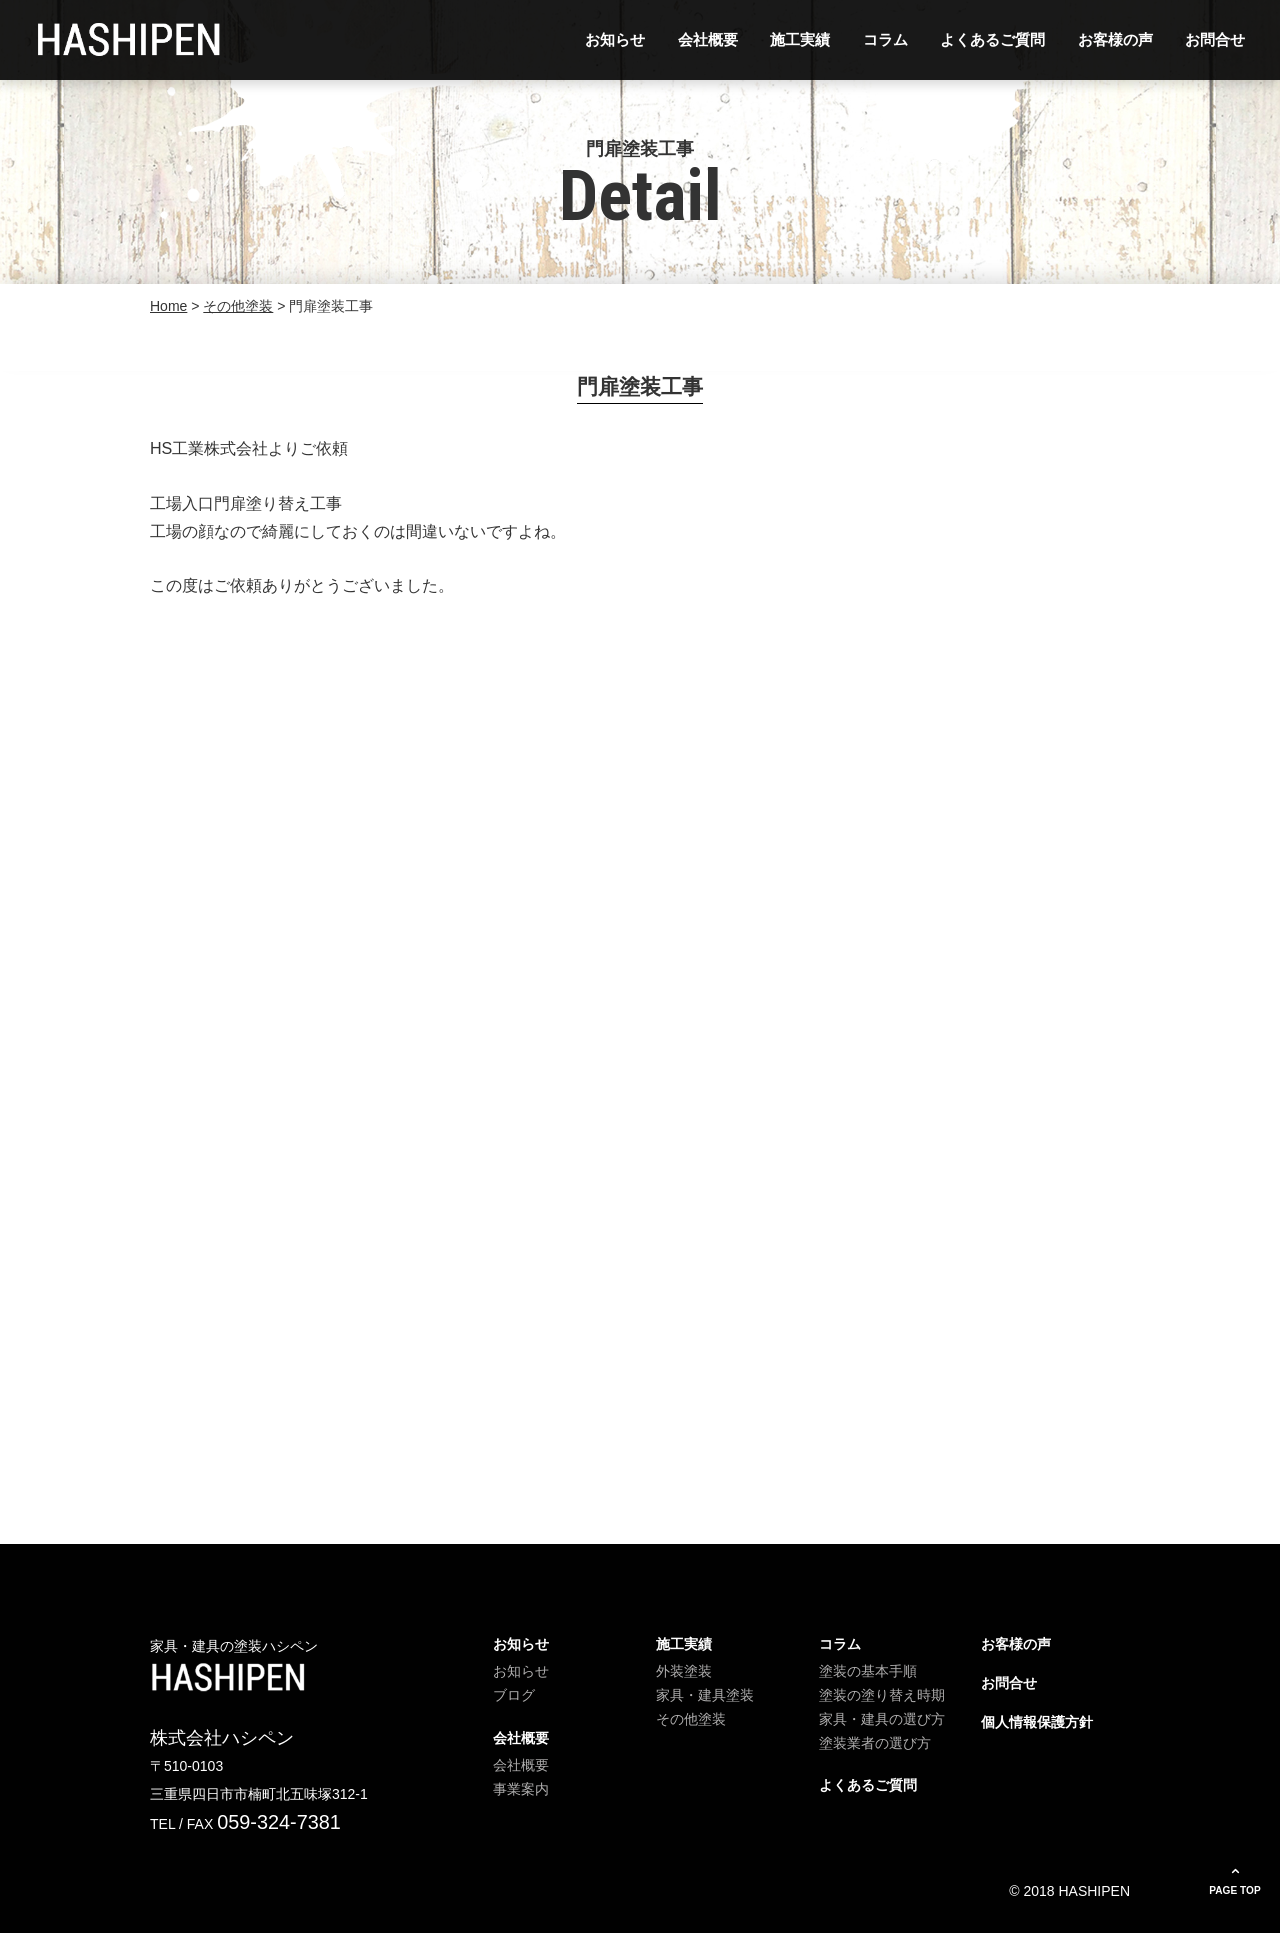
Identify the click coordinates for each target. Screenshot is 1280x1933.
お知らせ (615, 39)
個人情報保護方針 (1037, 1722)
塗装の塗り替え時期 (882, 1695)
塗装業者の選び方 (875, 1743)
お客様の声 (1115, 39)
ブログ (514, 1695)
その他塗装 (691, 1719)
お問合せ (1215, 39)
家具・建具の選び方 (882, 1719)
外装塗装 (684, 1671)
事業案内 (521, 1789)
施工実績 (800, 39)
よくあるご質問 (992, 39)
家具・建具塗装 (705, 1695)
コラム (885, 39)
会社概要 (708, 39)
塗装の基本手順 (868, 1671)
